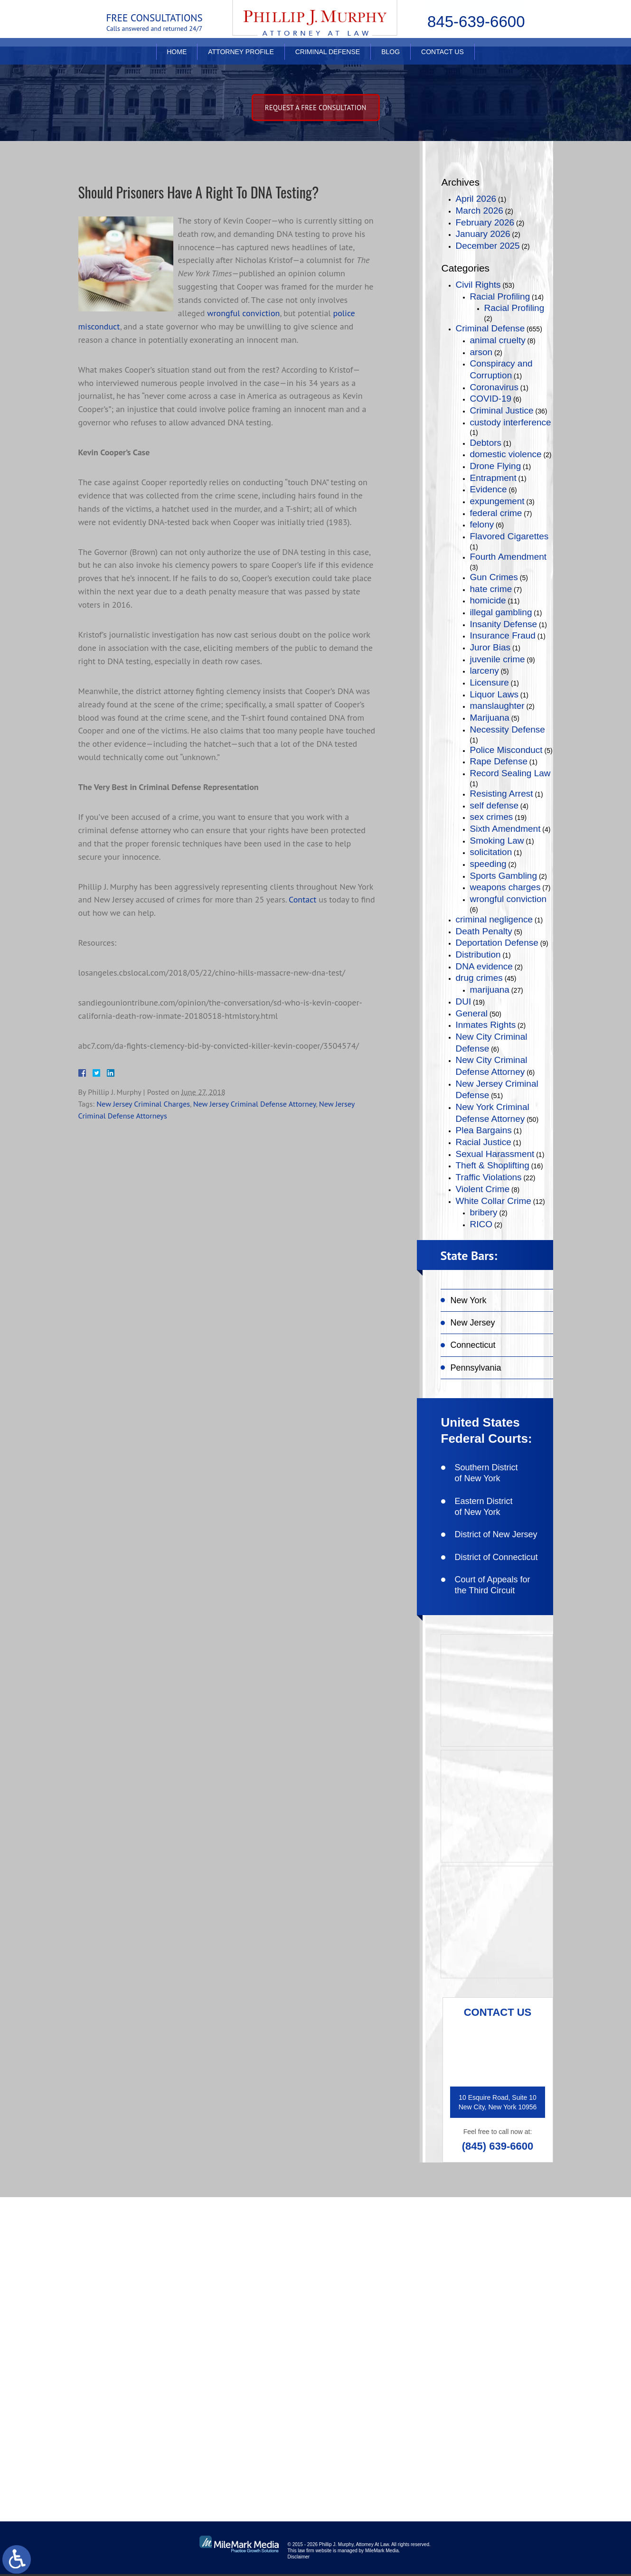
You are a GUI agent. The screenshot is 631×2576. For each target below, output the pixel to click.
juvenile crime (497, 659)
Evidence (488, 489)
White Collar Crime (493, 1201)
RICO (481, 1224)
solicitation (491, 852)
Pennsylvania (476, 1368)
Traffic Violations (489, 1177)
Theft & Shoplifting (492, 1165)
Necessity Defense (507, 729)
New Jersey (473, 1322)
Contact (302, 899)
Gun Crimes (494, 577)
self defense (494, 805)
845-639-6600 (476, 22)
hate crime (491, 589)
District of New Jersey (496, 1534)
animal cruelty (498, 340)
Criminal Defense (327, 60)
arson (481, 352)
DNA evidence (484, 966)
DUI (463, 1001)
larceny (484, 671)
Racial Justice (483, 1142)
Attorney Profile (240, 60)
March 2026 (479, 211)
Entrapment (493, 478)
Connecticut (473, 1345)
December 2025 (488, 246)
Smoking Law (497, 841)
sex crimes (491, 817)
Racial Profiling (500, 296)
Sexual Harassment (495, 1154)
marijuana (489, 990)
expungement (497, 501)
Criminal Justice (502, 410)
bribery (484, 1212)
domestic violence (506, 454)
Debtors (486, 443)
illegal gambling (501, 612)
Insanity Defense (503, 624)
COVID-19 (491, 399)
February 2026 (485, 222)
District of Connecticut (496, 1557)
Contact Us (442, 60)
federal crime (496, 513)
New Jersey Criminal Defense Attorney (254, 1104)
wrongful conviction (243, 313)
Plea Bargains (484, 1130)
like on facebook (494, 2284)
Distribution (478, 954)
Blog (390, 60)
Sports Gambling (503, 876)
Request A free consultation (316, 107)
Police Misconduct (506, 750)
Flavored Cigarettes (509, 536)
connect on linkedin (500, 2345)
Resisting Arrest (501, 794)
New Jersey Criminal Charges (143, 1104)
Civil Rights (478, 285)
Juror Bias (490, 647)
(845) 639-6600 (497, 2146)
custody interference (510, 422)
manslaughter (497, 706)
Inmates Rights (486, 1025)
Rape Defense (498, 761)
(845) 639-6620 (144, 2378)
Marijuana (489, 718)
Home (177, 60)
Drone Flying (495, 466)
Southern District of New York (486, 1473)
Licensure (489, 682)
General (472, 1013)
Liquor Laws (494, 694)
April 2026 (476, 199)
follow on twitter (494, 2314)
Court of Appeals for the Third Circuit (492, 1585)
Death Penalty (484, 931)
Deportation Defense (497, 943)
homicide (488, 600)
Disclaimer (299, 2558)
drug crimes (479, 978)
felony (482, 524)
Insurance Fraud (503, 635)
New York (469, 1300)
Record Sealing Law (510, 773)
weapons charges (505, 887)
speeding (488, 864)
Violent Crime (483, 1189)
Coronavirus (494, 387)
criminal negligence (494, 919)
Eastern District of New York (484, 1506)
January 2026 (483, 234)
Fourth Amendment (508, 557)
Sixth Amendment (505, 829)
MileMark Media (382, 2552)
